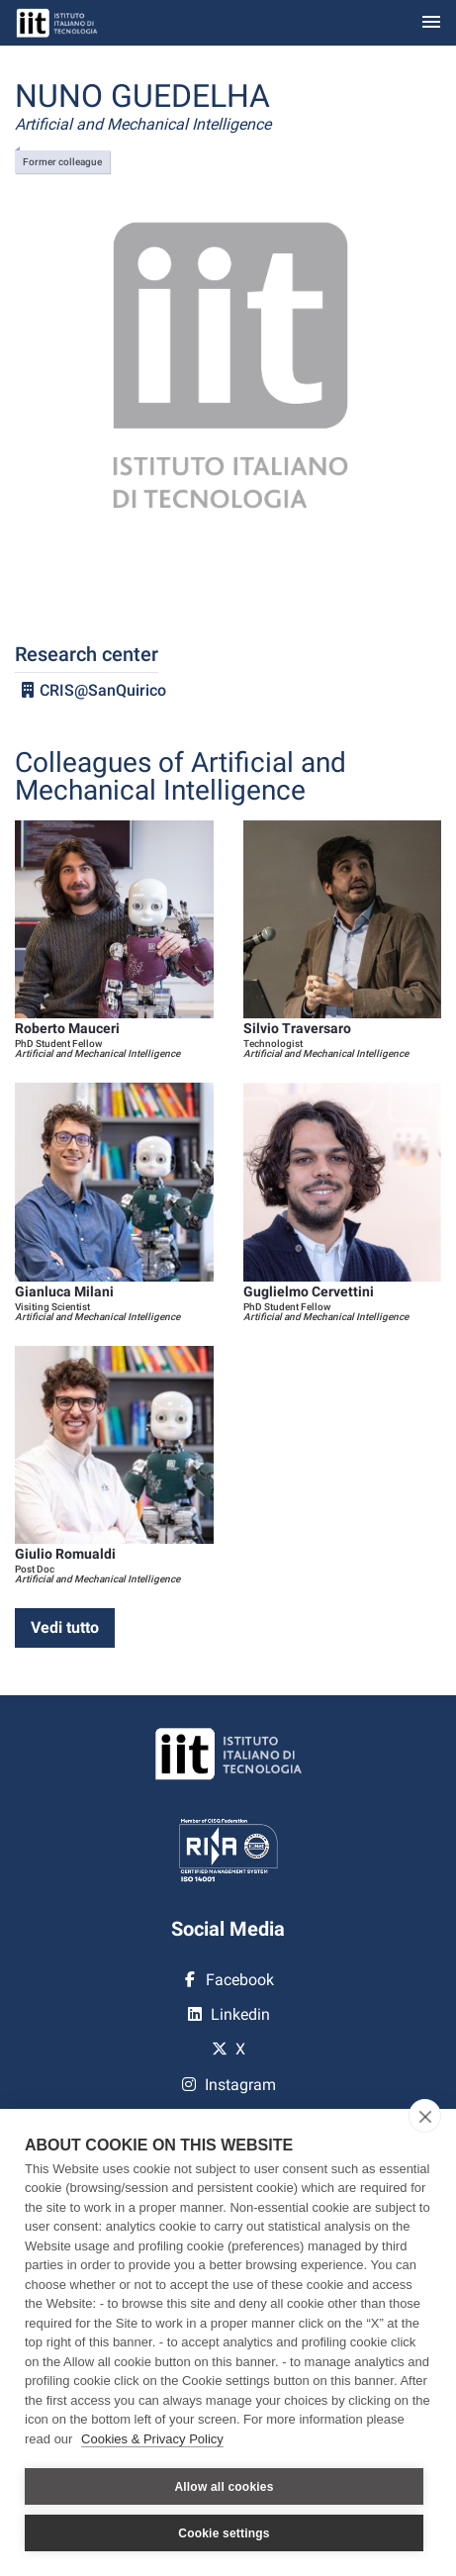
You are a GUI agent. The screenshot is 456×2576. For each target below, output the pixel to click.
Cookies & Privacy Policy (152, 2439)
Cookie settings (223, 2533)
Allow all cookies (223, 2487)
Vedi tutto (65, 1627)
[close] (425, 2116)
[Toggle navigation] (431, 23)
